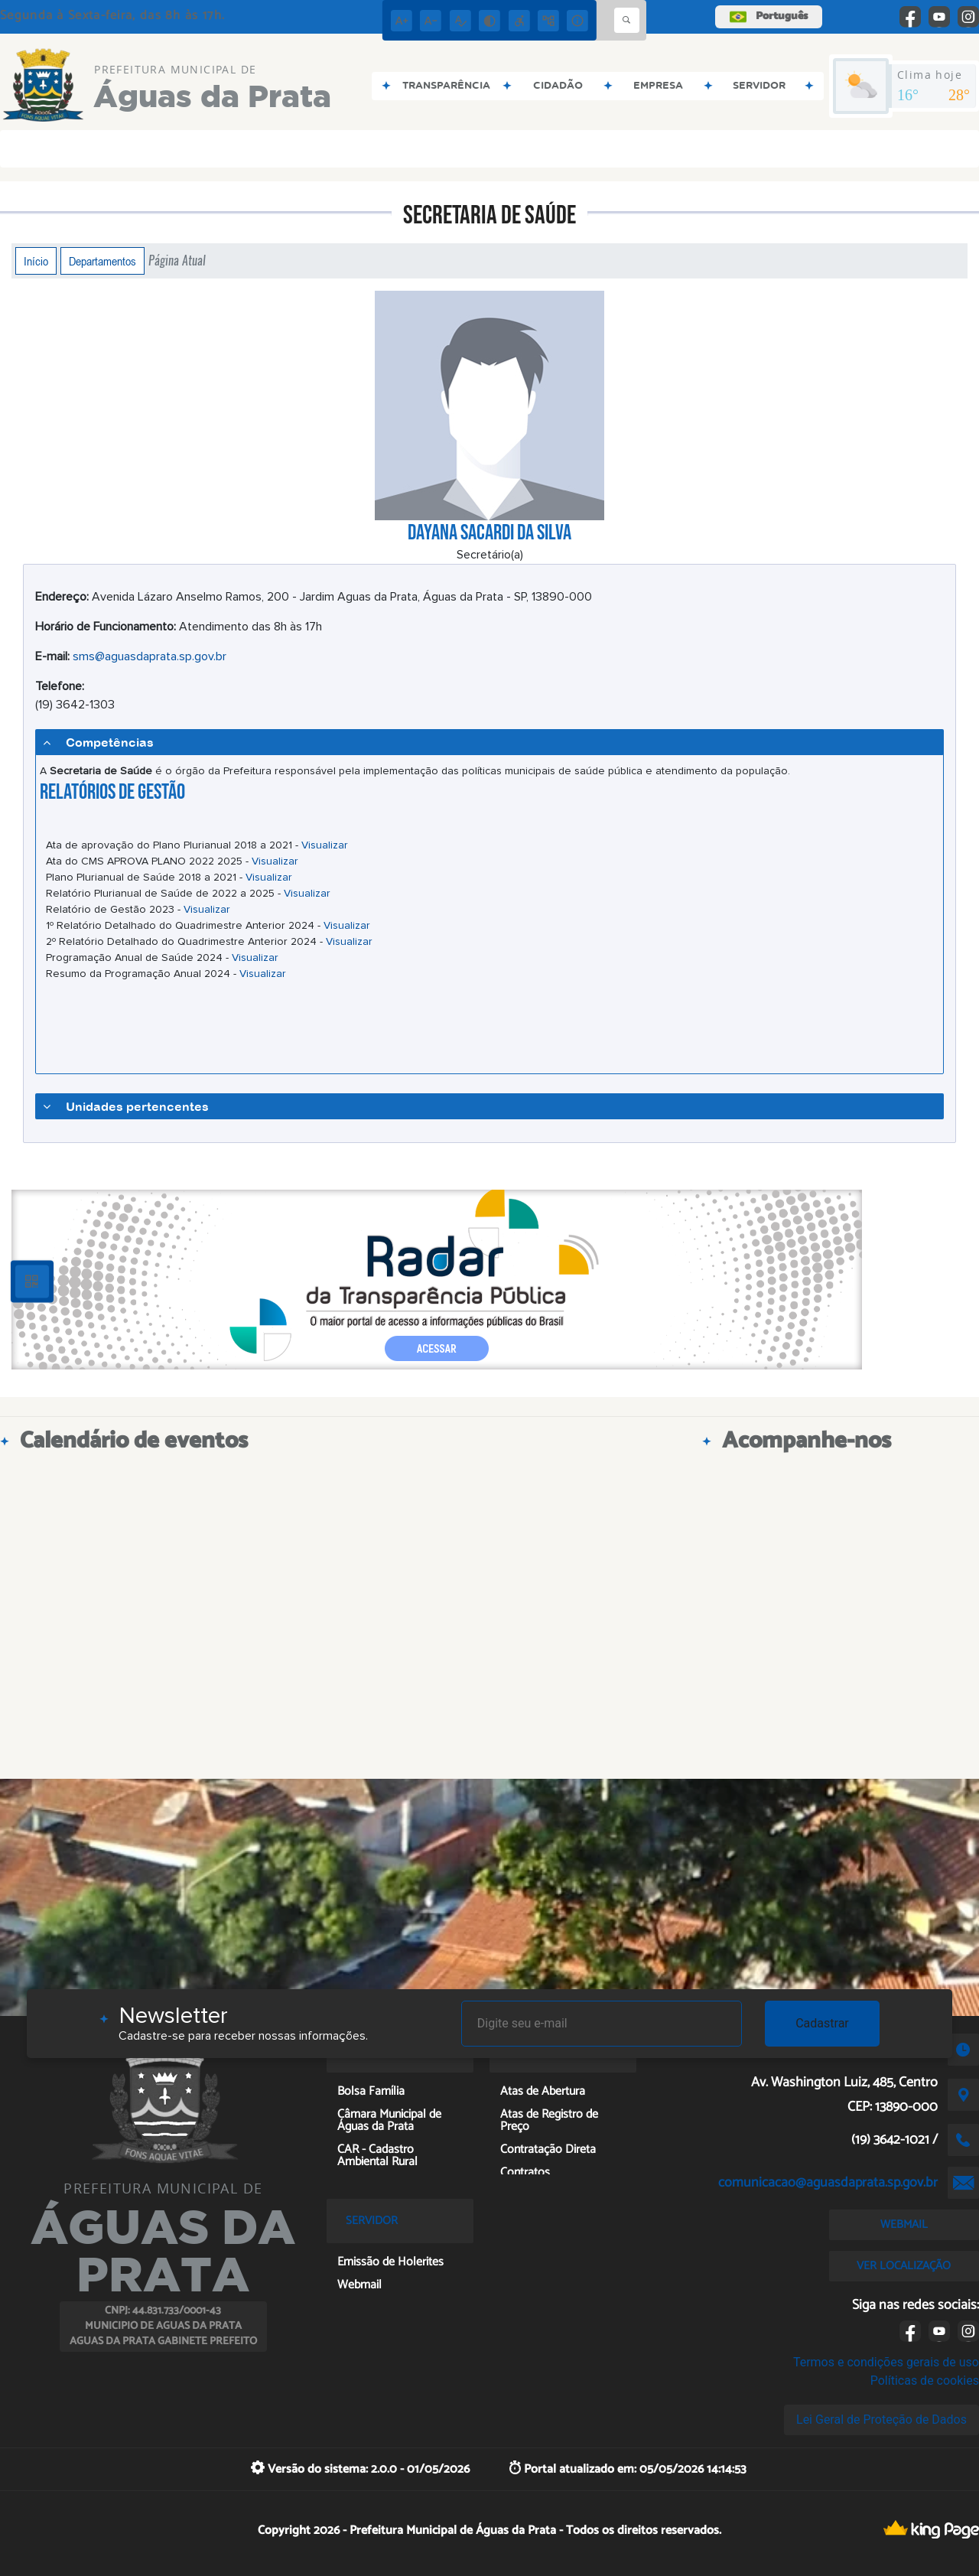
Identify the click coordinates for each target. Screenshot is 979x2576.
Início (36, 261)
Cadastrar (822, 2023)
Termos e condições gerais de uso (886, 2362)
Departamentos (102, 261)
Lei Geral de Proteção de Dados (881, 2419)
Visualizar (324, 845)
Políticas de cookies (924, 2380)
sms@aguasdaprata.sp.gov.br (149, 656)
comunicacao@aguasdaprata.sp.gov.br (828, 2182)
